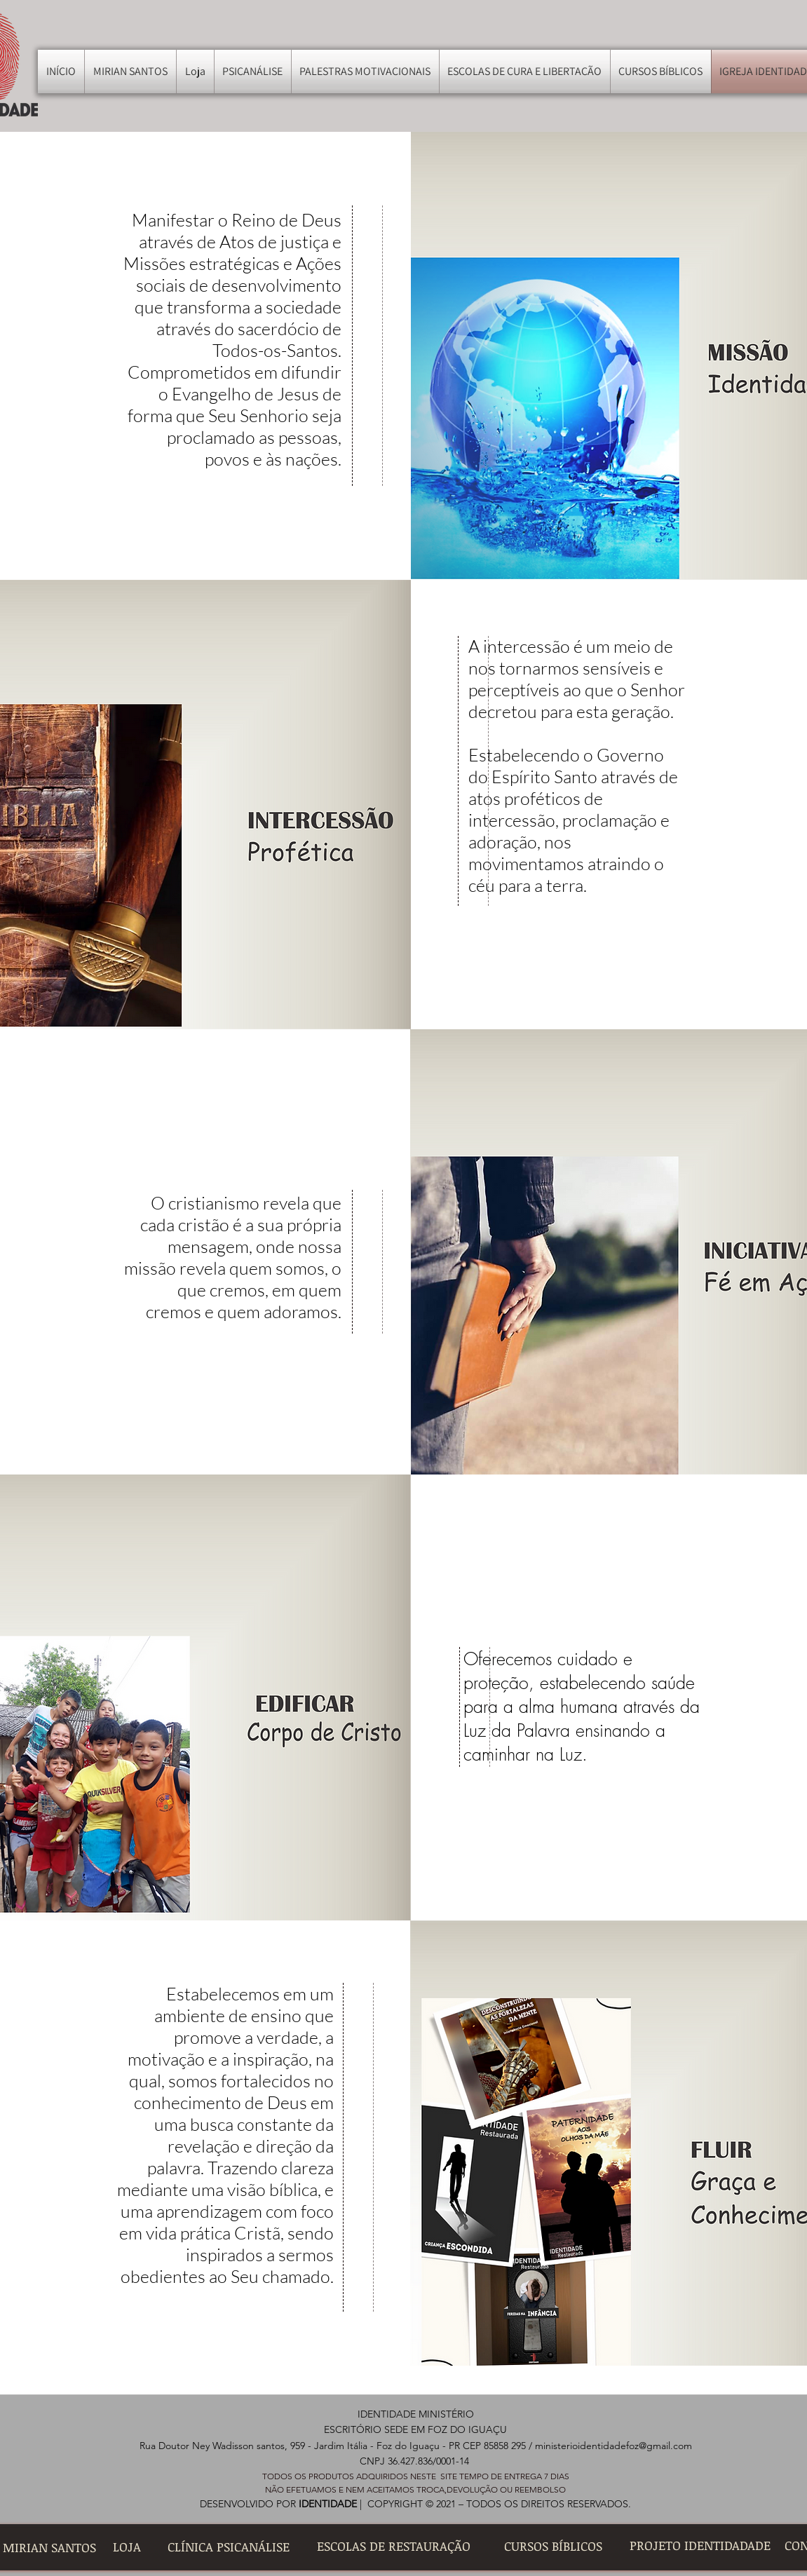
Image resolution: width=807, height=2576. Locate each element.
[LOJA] (127, 2547)
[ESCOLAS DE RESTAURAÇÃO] (394, 2546)
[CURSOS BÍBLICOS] (553, 2546)
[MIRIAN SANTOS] (49, 2547)
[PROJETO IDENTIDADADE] (700, 2545)
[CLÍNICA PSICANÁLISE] (229, 2547)
